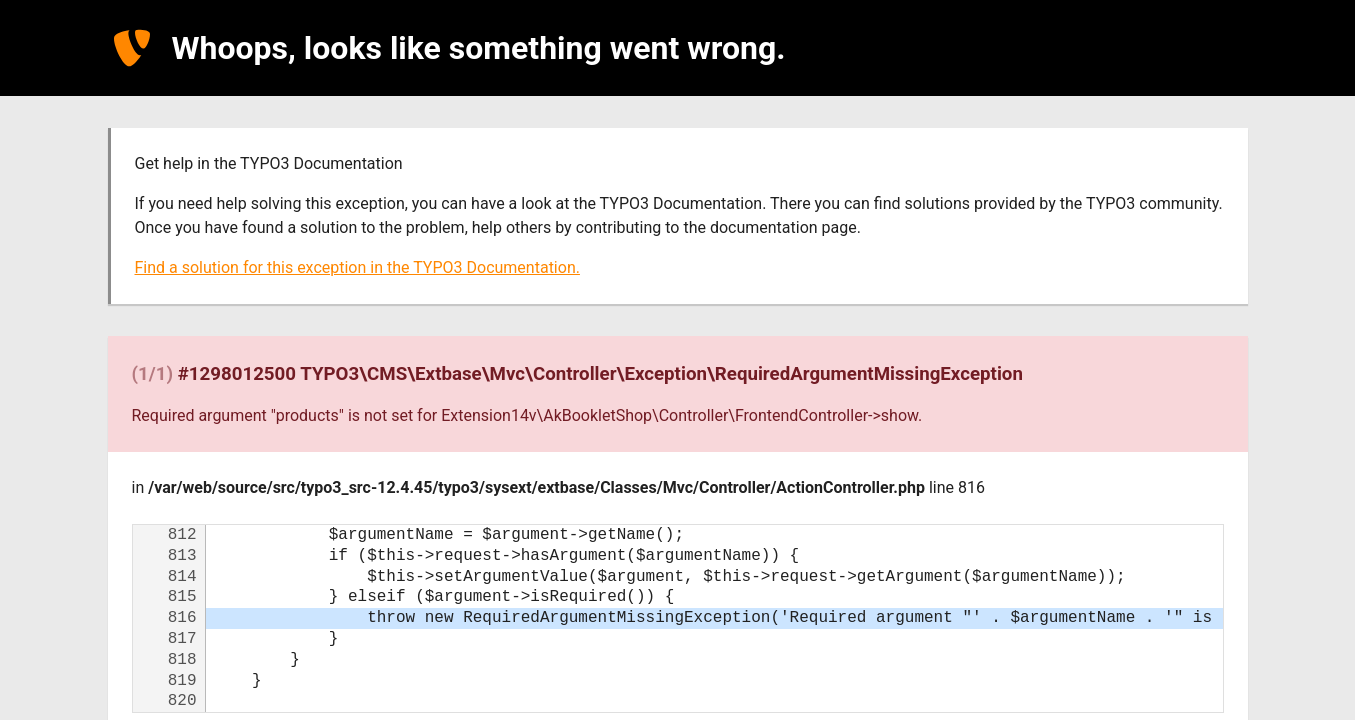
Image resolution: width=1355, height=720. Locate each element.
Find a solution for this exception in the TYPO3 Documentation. (357, 267)
